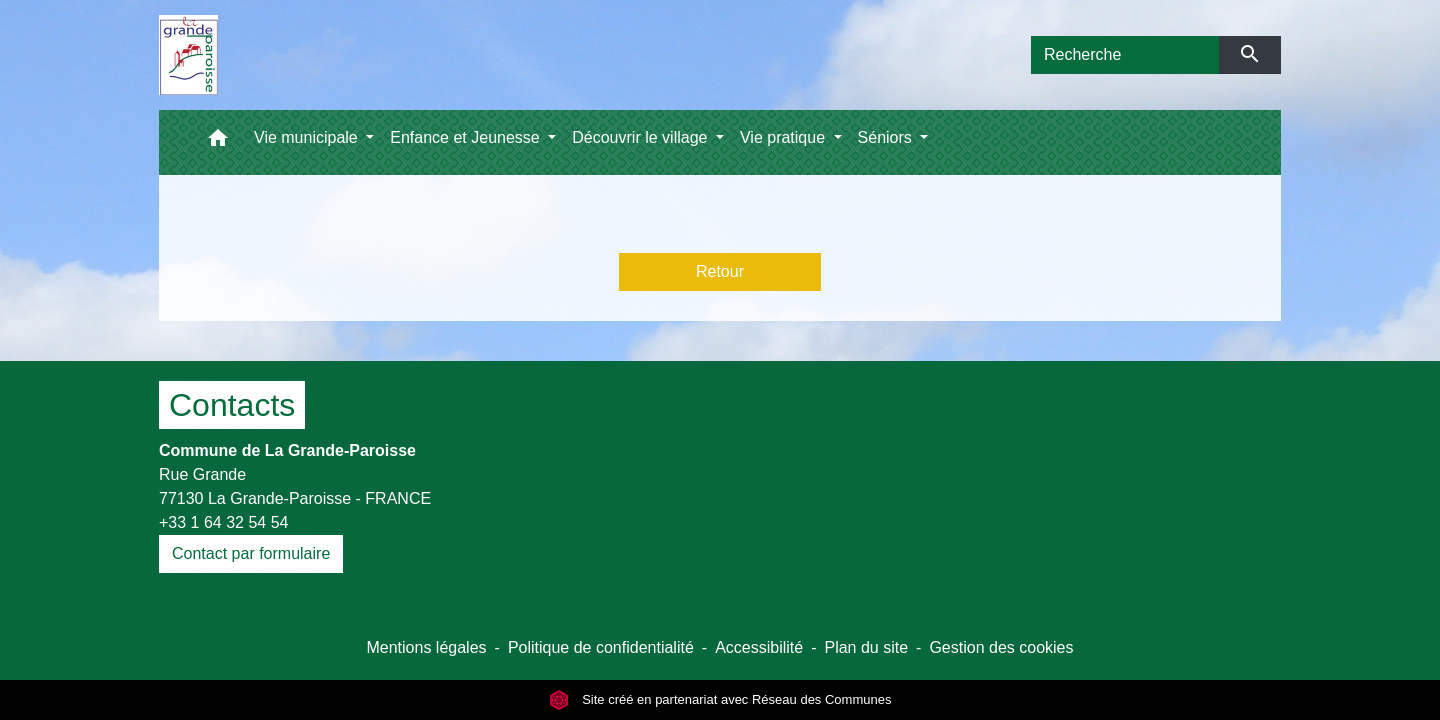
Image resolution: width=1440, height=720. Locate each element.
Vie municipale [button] (308, 137)
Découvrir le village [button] (642, 137)
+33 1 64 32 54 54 (223, 522)
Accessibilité (759, 647)
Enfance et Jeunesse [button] (467, 137)
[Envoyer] (1250, 55)
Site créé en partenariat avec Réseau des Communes (720, 699)
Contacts (232, 405)
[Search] (1125, 55)
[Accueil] (188, 55)
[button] (218, 142)
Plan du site (866, 647)
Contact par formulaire (251, 553)
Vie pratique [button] (785, 137)
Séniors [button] (887, 137)
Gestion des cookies (1001, 647)
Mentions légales (426, 647)
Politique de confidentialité (601, 647)
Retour (720, 271)
